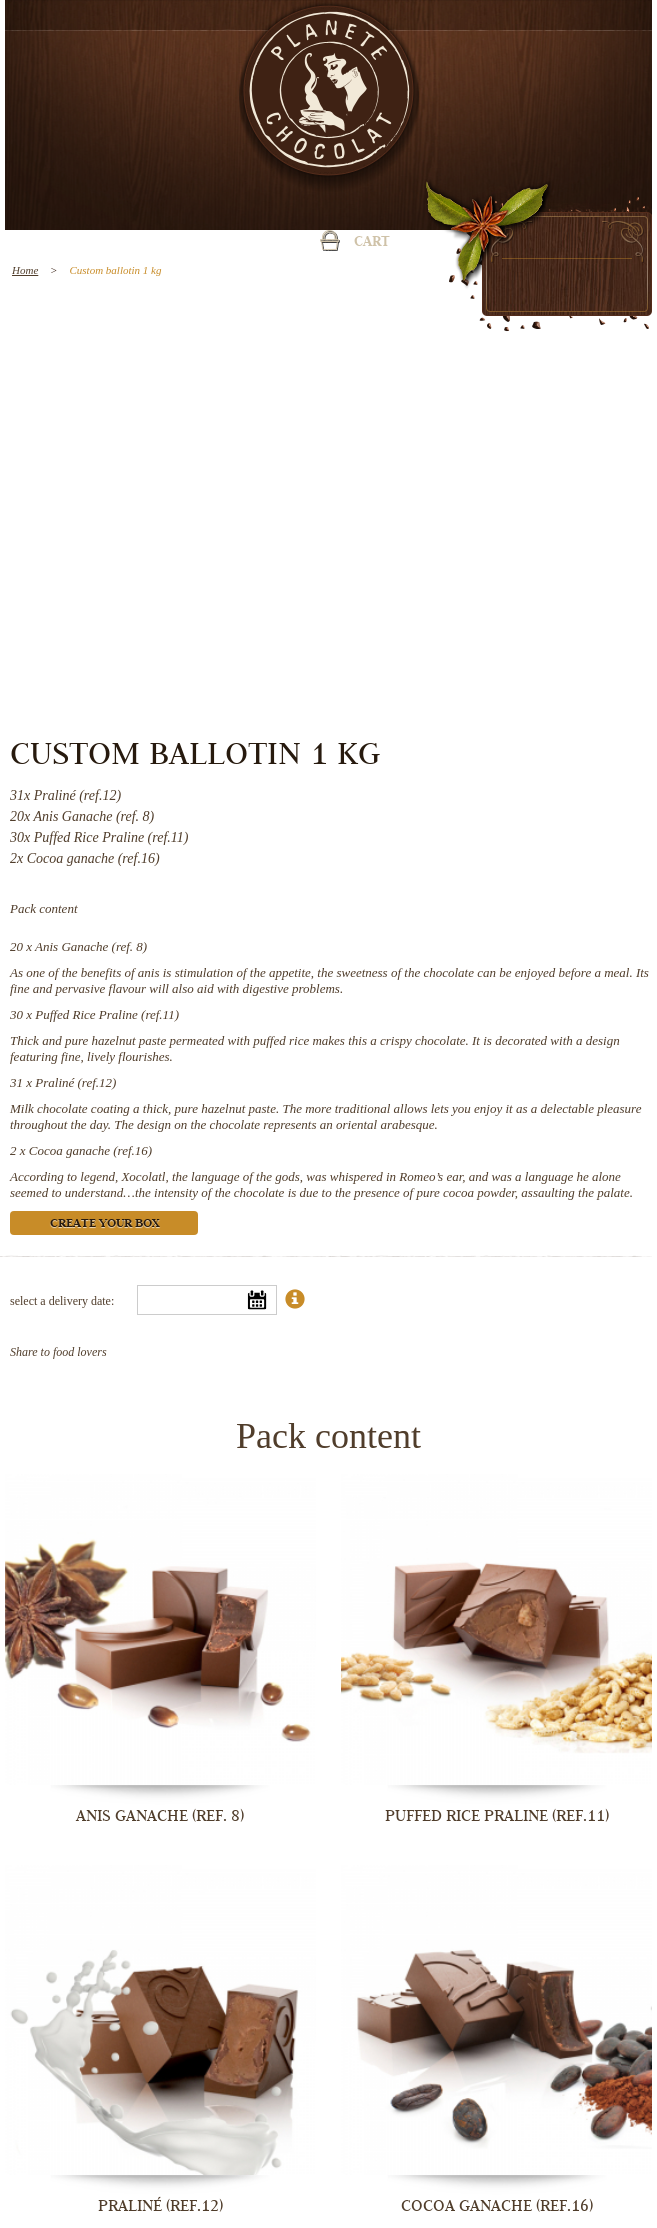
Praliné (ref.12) (75, 1082)
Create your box (104, 1224)
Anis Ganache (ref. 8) (91, 946)
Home (25, 270)
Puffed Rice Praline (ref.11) (107, 1014)
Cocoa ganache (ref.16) (90, 1150)
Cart (372, 243)
